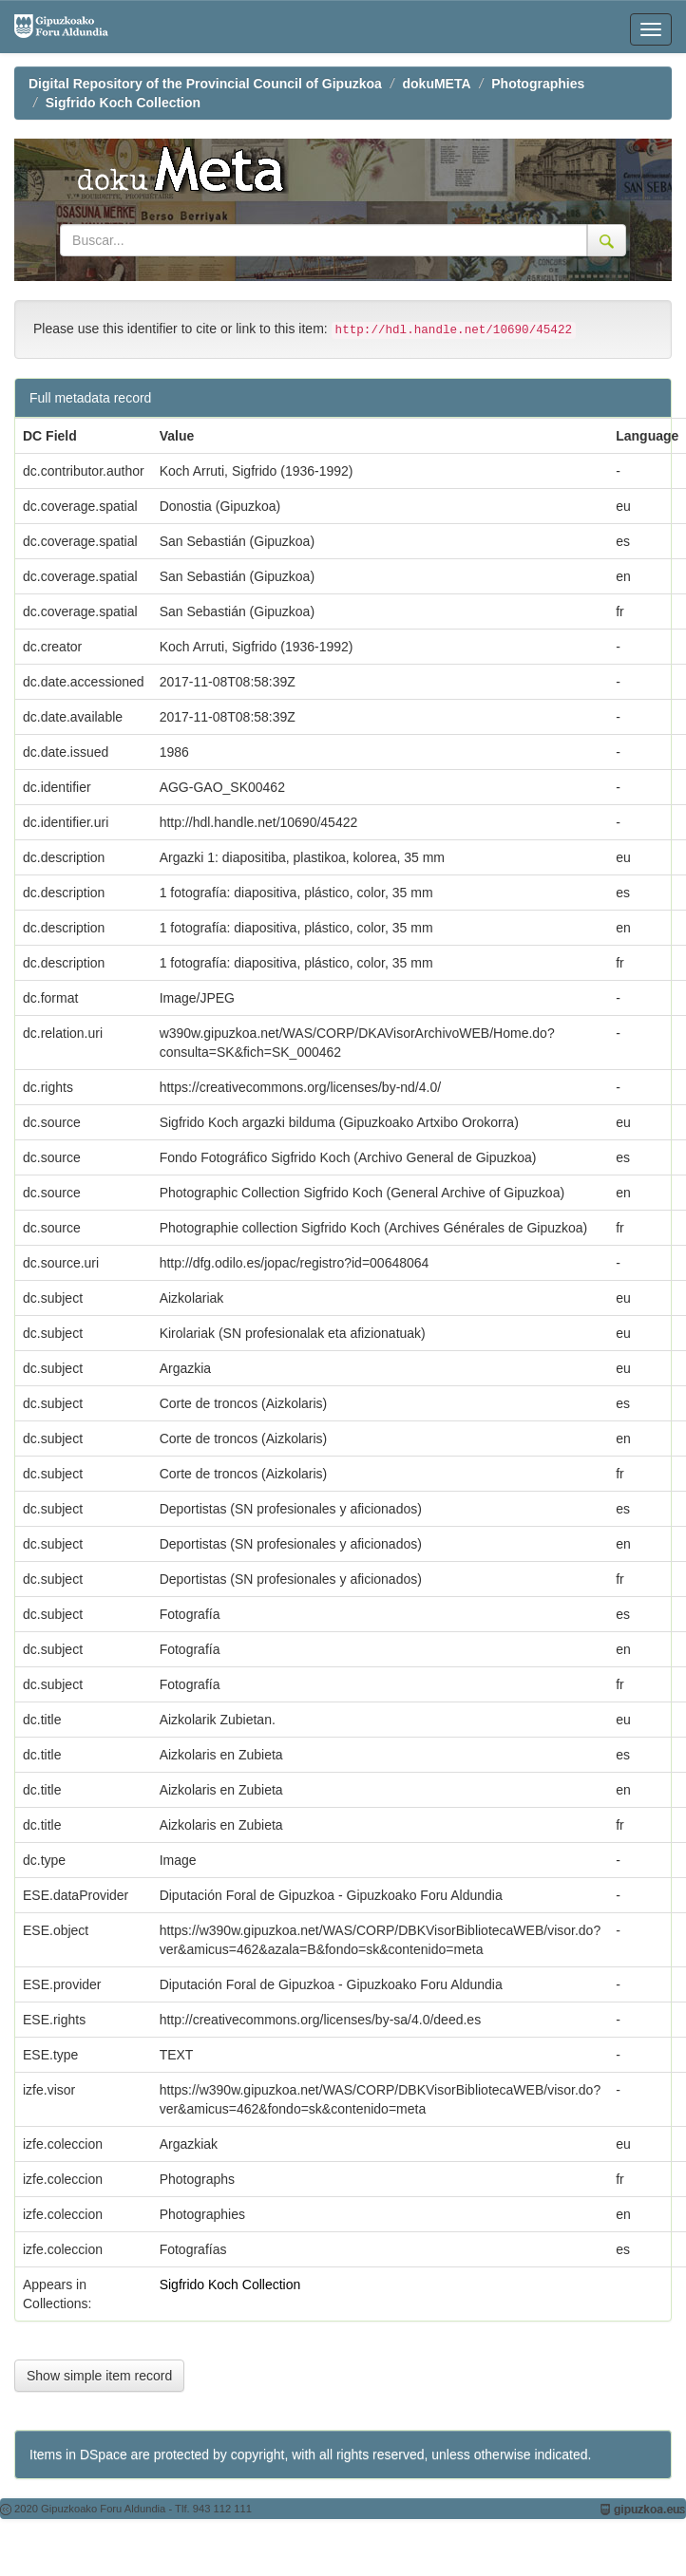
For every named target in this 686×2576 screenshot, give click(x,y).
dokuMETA (437, 83)
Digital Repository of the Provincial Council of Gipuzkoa (205, 83)
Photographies (537, 83)
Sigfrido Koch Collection (123, 102)
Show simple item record (99, 2375)
